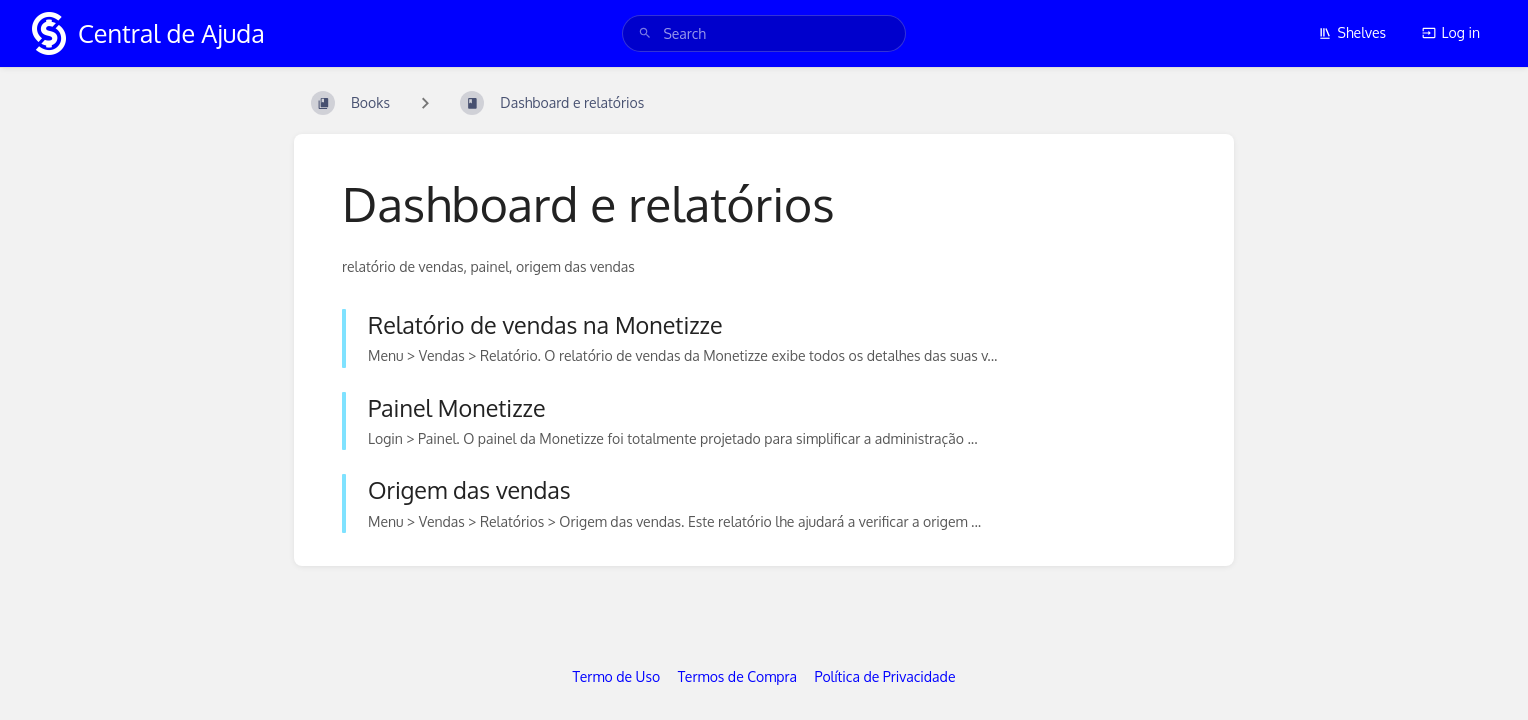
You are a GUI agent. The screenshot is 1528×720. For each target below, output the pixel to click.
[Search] (645, 33)
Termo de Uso (617, 676)
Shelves (1352, 32)
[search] (763, 33)
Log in (1451, 32)
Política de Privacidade (885, 676)
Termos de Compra (737, 676)
